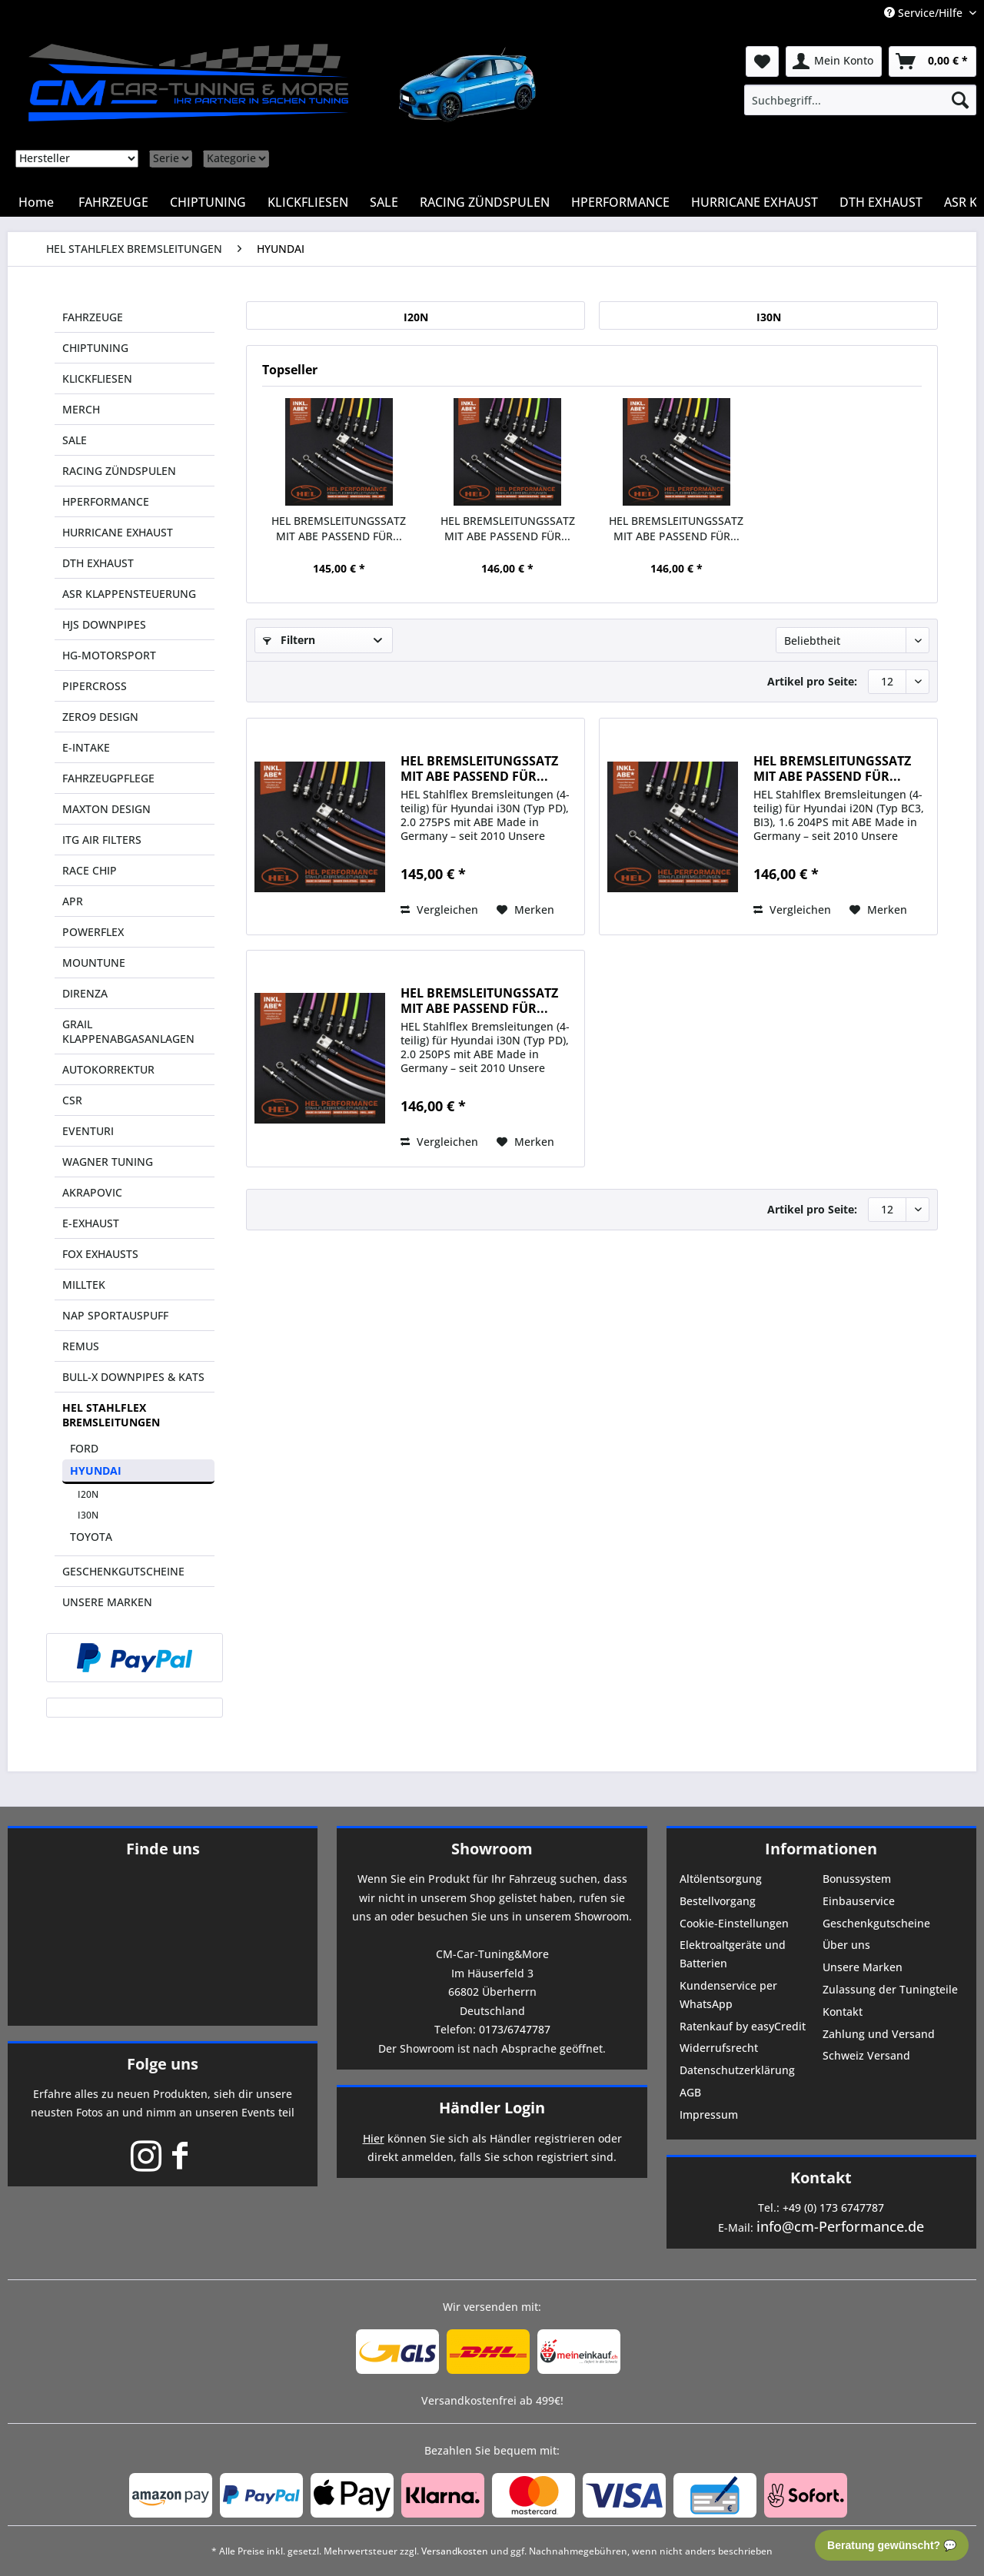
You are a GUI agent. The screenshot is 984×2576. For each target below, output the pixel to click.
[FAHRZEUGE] (113, 202)
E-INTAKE (86, 747)
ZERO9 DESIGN (100, 716)
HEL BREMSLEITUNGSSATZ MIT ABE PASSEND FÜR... (338, 528)
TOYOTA (91, 1536)
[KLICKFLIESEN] (308, 202)
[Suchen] (960, 100)
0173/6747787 (514, 2029)
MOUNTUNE (93, 962)
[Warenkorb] (932, 61)
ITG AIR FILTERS (101, 839)
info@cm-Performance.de (840, 2226)
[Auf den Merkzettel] (525, 910)
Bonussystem (857, 1878)
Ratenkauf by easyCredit (743, 2026)
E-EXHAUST (90, 1223)
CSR (72, 1100)
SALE (74, 440)
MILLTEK (83, 1284)
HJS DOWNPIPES (104, 624)
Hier (373, 2138)
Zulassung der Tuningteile (890, 1989)
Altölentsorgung (721, 1878)
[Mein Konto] (834, 61)
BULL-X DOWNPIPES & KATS (133, 1376)
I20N (88, 1494)
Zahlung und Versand (879, 2034)
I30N (88, 1515)
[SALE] (384, 202)
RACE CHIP (89, 870)
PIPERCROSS (94, 686)
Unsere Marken (863, 1967)
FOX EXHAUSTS (100, 1254)
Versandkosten (454, 2551)
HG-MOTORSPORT (109, 655)
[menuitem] (860, 100)
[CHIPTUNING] (208, 202)
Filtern (289, 639)
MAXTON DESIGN (106, 809)
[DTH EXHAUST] (881, 202)
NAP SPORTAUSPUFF (115, 1315)
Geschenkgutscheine (876, 1923)
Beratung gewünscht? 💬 (891, 2545)
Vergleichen (439, 909)
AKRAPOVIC (92, 1192)
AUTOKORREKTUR (108, 1069)
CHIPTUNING (95, 347)
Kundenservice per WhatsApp (728, 1994)
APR (72, 901)
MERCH (81, 409)
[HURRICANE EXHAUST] (754, 202)
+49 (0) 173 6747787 (833, 2207)
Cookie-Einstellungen (734, 1923)
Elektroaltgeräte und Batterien (733, 1953)
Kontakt (843, 2011)
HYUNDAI (95, 1470)
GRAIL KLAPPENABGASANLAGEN (128, 1031)
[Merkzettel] (762, 61)
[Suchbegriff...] (860, 100)
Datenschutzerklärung (737, 2070)
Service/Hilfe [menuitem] (925, 12)
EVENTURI (88, 1131)
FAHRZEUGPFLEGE (108, 778)
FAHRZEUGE (92, 317)
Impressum (709, 2114)
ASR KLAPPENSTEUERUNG (129, 593)
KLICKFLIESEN (97, 378)
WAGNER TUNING (107, 1161)
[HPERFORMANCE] (620, 202)
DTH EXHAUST (98, 563)
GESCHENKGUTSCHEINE (123, 1571)
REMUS (80, 1346)
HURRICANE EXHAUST (117, 532)
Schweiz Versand (866, 2055)
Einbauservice (859, 1901)
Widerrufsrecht (719, 2047)
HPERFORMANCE (105, 501)
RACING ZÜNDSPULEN (119, 470)
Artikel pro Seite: (812, 681)
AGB (690, 2092)
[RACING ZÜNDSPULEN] (484, 202)
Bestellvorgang (718, 1901)
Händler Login (492, 2107)
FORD (84, 1448)
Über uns (846, 1944)
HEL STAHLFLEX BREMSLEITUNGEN (111, 1414)
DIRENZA (85, 993)
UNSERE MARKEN (107, 1602)
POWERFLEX (93, 932)
